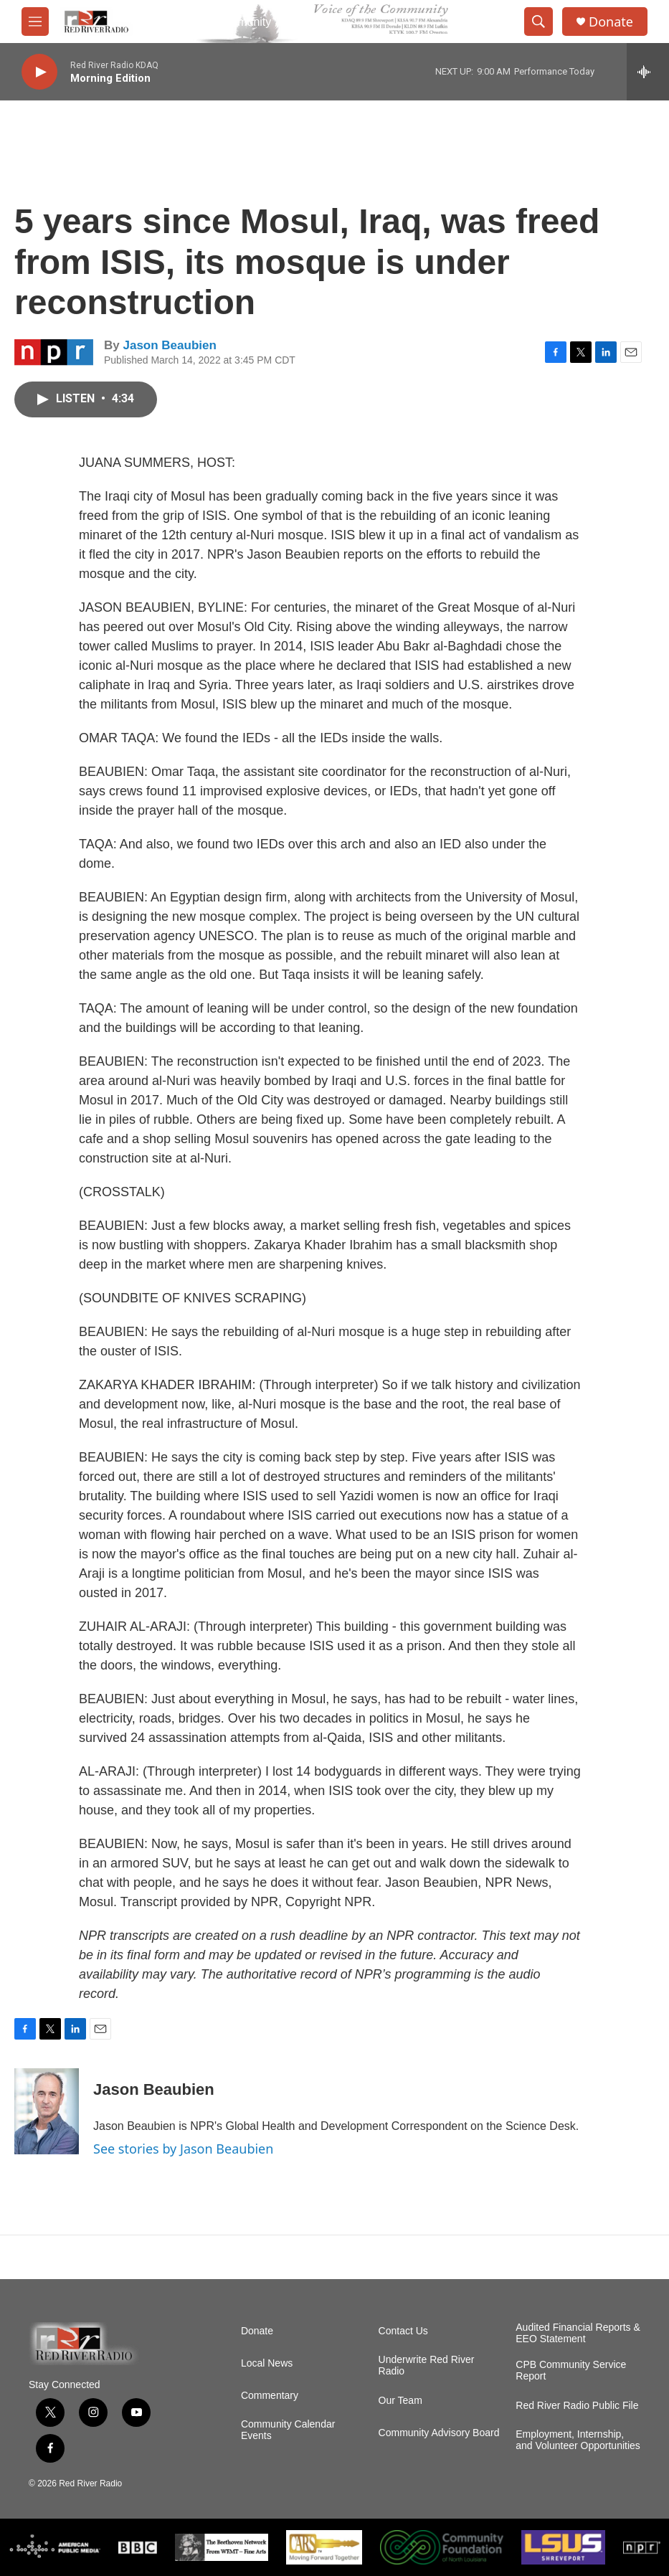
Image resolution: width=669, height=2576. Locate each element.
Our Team (400, 2400)
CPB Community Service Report (571, 2370)
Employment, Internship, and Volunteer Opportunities (578, 2440)
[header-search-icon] (538, 21)
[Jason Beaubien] (46, 2111)
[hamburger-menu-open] (35, 21)
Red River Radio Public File (577, 2405)
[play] (39, 72)
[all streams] (648, 71)
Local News (267, 2363)
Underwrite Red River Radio (427, 2365)
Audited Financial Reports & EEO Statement (578, 2333)
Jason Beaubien (169, 345)
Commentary (269, 2395)
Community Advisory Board (439, 2433)
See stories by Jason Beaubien (183, 2148)
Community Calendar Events (288, 2430)
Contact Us (403, 2331)
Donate (611, 21)
